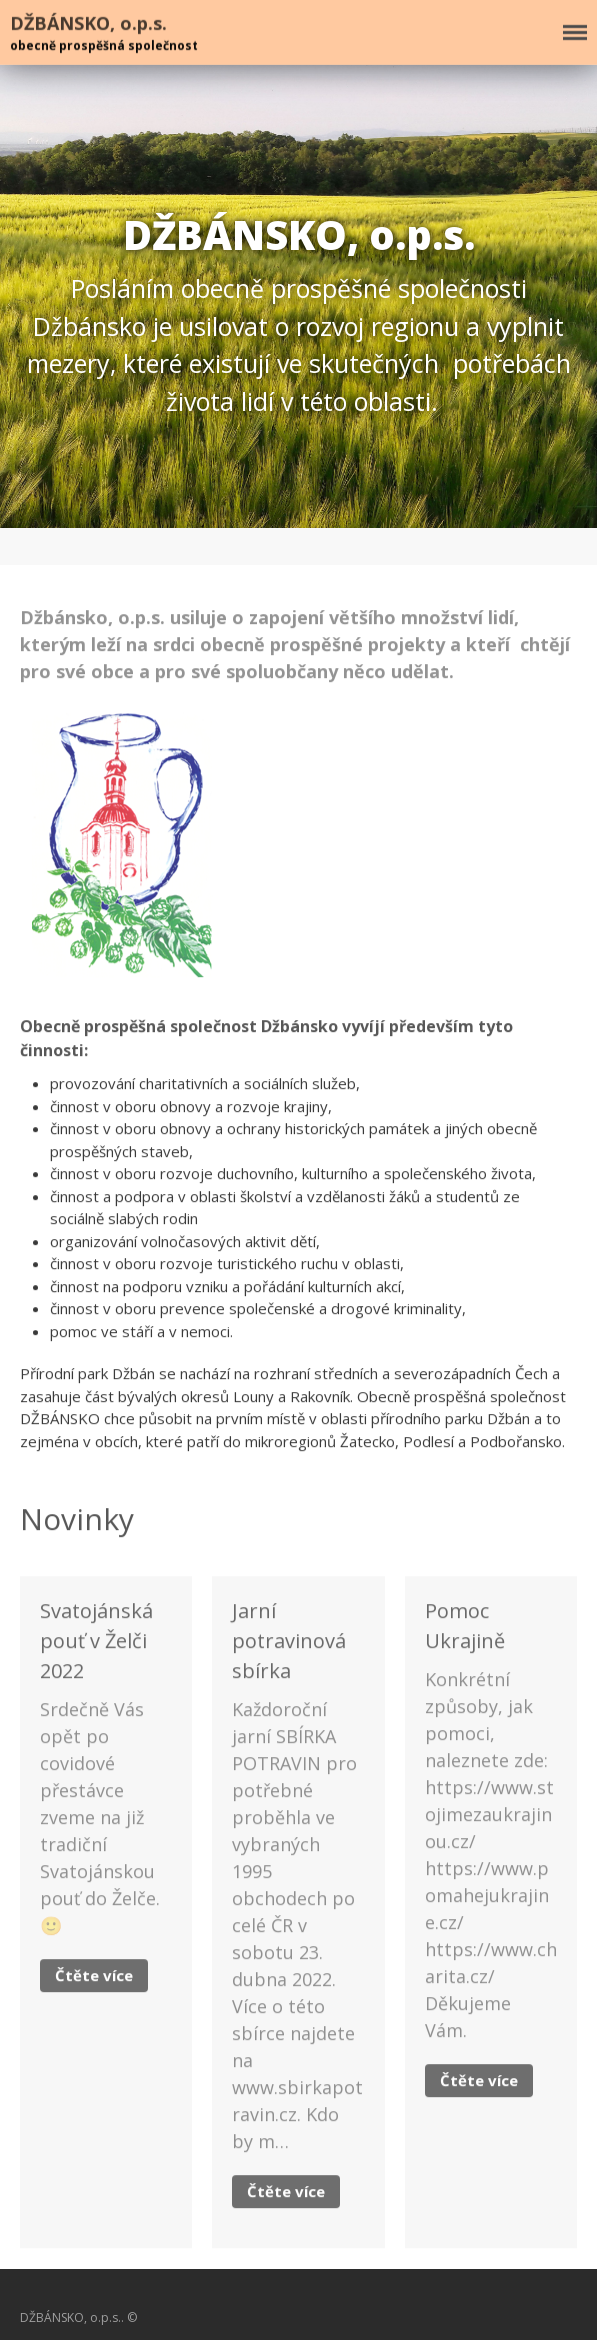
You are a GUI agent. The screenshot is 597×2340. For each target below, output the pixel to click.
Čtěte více (94, 1977)
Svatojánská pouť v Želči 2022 (96, 1642)
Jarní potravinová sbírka (289, 1642)
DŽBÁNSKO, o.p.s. (88, 23)
